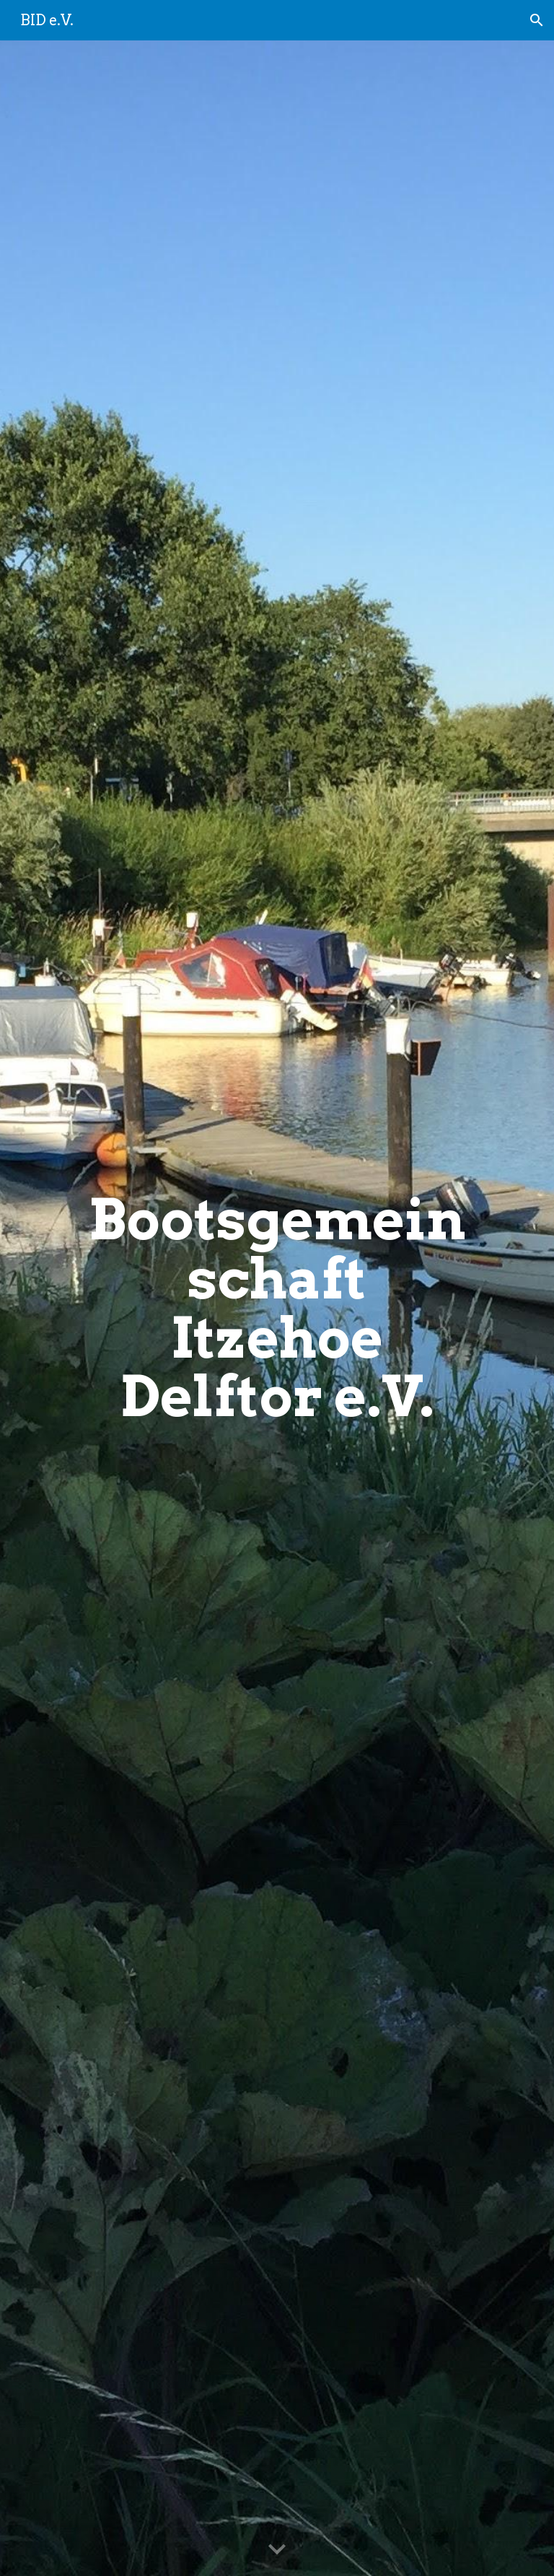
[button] (536, 20)
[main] (276, 1308)
